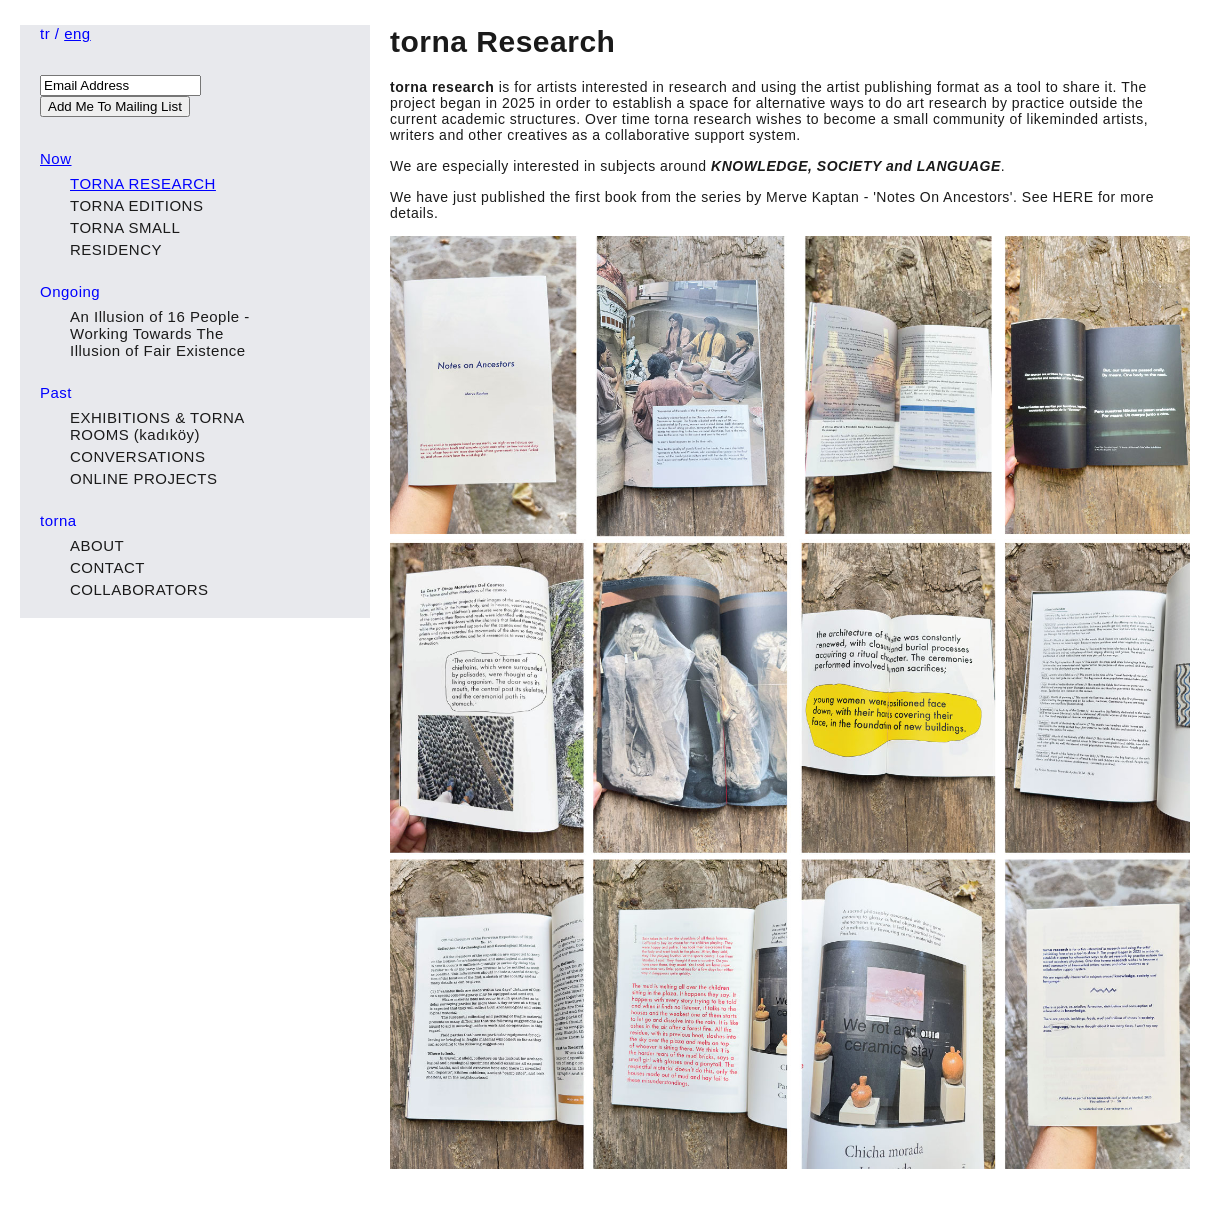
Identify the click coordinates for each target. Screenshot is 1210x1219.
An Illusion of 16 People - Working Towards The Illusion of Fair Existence (160, 333)
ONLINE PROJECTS (144, 478)
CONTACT (107, 567)
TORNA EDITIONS (136, 205)
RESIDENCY (116, 249)
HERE (1073, 197)
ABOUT (97, 545)
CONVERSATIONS (137, 456)
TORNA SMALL (125, 227)
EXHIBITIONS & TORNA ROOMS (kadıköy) (157, 426)
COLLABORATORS (139, 589)
